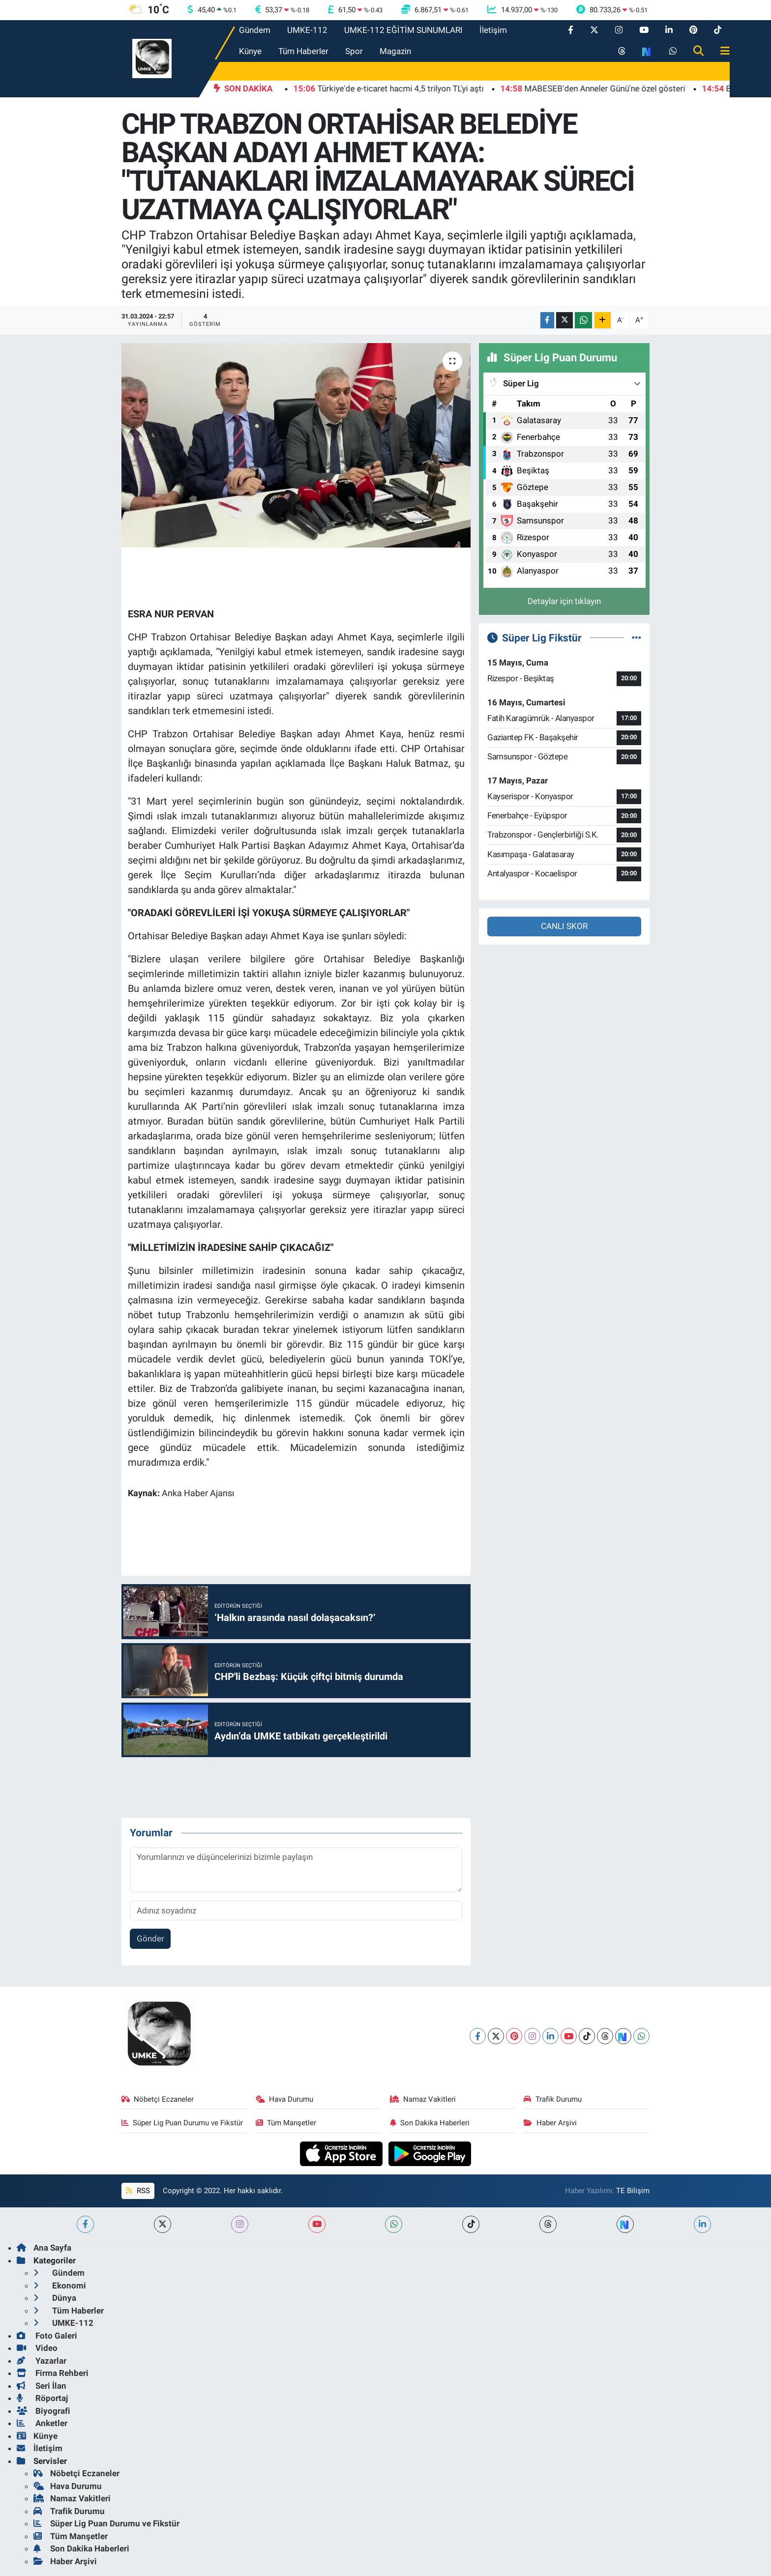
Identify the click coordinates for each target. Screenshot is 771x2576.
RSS (137, 2190)
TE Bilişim (633, 2190)
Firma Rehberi (53, 2373)
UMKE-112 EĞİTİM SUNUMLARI (403, 30)
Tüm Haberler (303, 51)
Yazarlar (41, 2361)
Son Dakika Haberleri (430, 2122)
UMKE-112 (307, 30)
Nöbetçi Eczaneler (157, 2099)
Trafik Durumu (553, 2099)
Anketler (42, 2423)
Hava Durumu (285, 2099)
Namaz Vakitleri (423, 2099)
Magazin (395, 51)
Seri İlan (41, 2386)
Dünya (54, 2298)
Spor (354, 51)
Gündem (254, 30)
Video (37, 2348)
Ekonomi (59, 2285)
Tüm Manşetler (286, 2122)
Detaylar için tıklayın (564, 601)
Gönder (150, 1938)
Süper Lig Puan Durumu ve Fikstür (182, 2122)
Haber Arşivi (550, 2122)
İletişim (493, 30)
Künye (250, 51)
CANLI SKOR (564, 926)
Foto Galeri (47, 2336)
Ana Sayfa (44, 2248)
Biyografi (43, 2411)
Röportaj (42, 2398)
